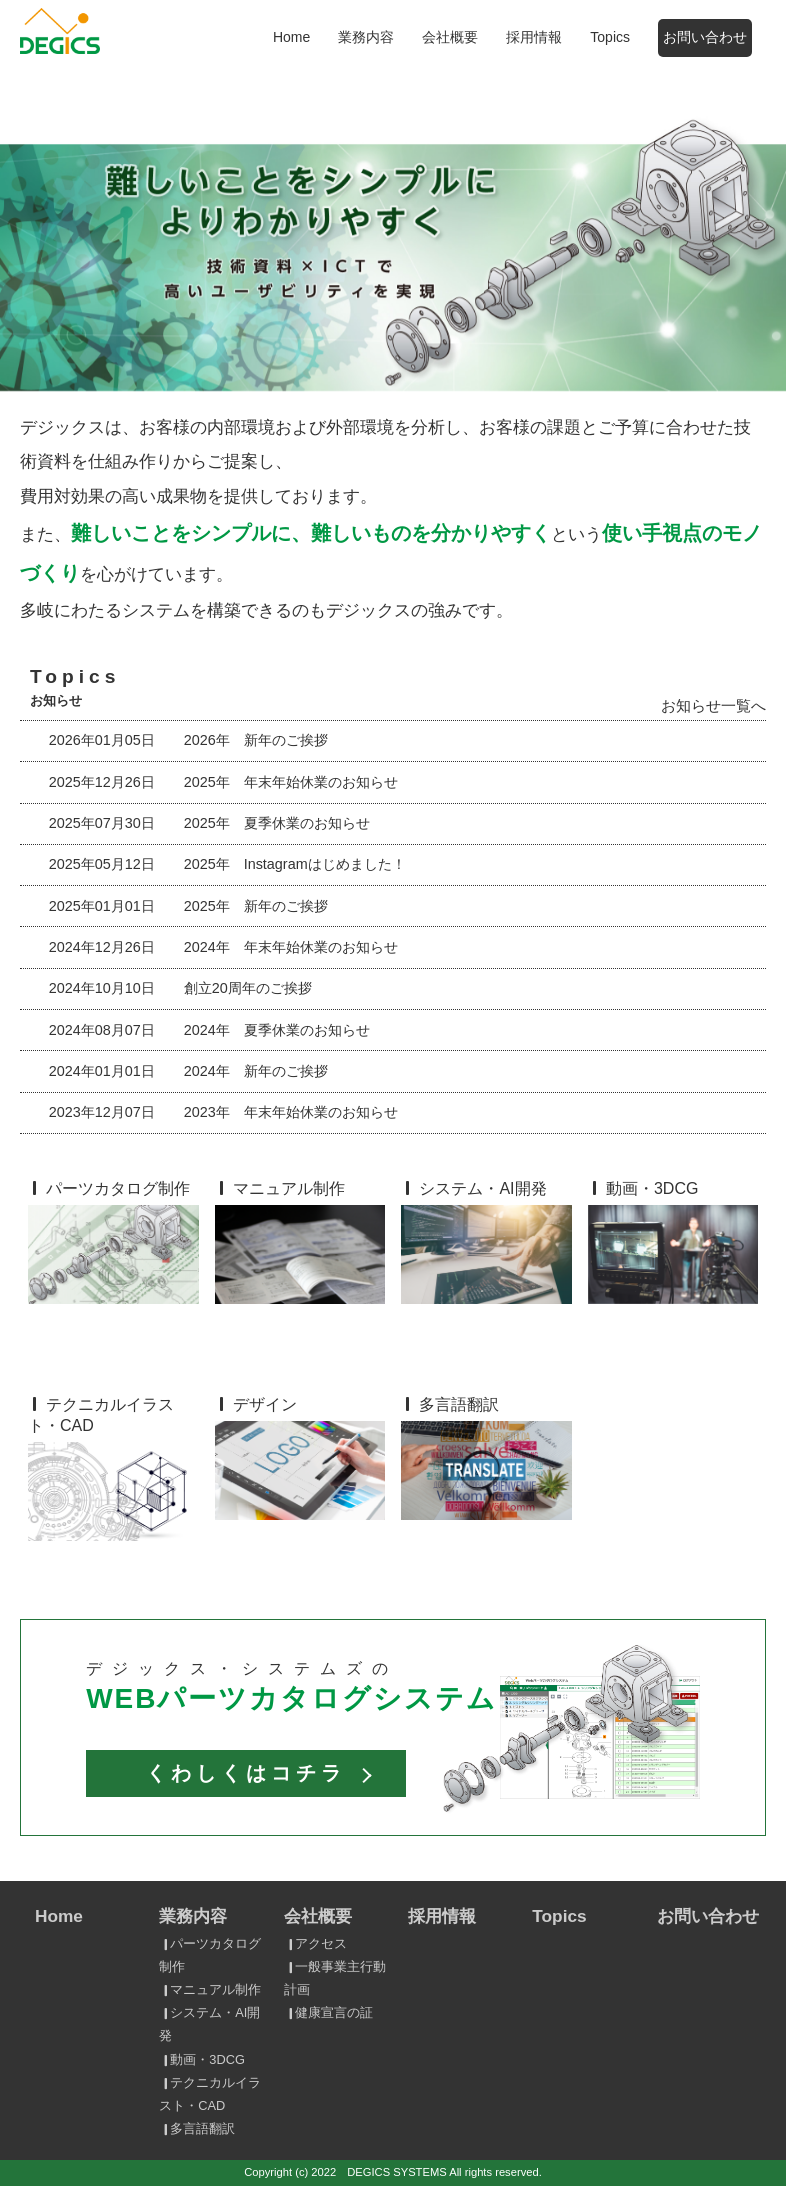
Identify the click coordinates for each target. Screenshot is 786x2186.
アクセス (315, 1943)
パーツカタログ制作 (209, 1955)
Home (291, 37)
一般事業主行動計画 (334, 1978)
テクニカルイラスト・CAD (209, 2094)
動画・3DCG (201, 2059)
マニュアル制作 (209, 1989)
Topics (610, 37)
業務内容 (366, 37)
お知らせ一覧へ (713, 705)
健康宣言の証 (328, 2012)
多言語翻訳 (196, 2128)
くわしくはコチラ (246, 1773)
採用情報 (534, 37)
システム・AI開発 (209, 2024)
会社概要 (450, 37)
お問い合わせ (705, 37)
